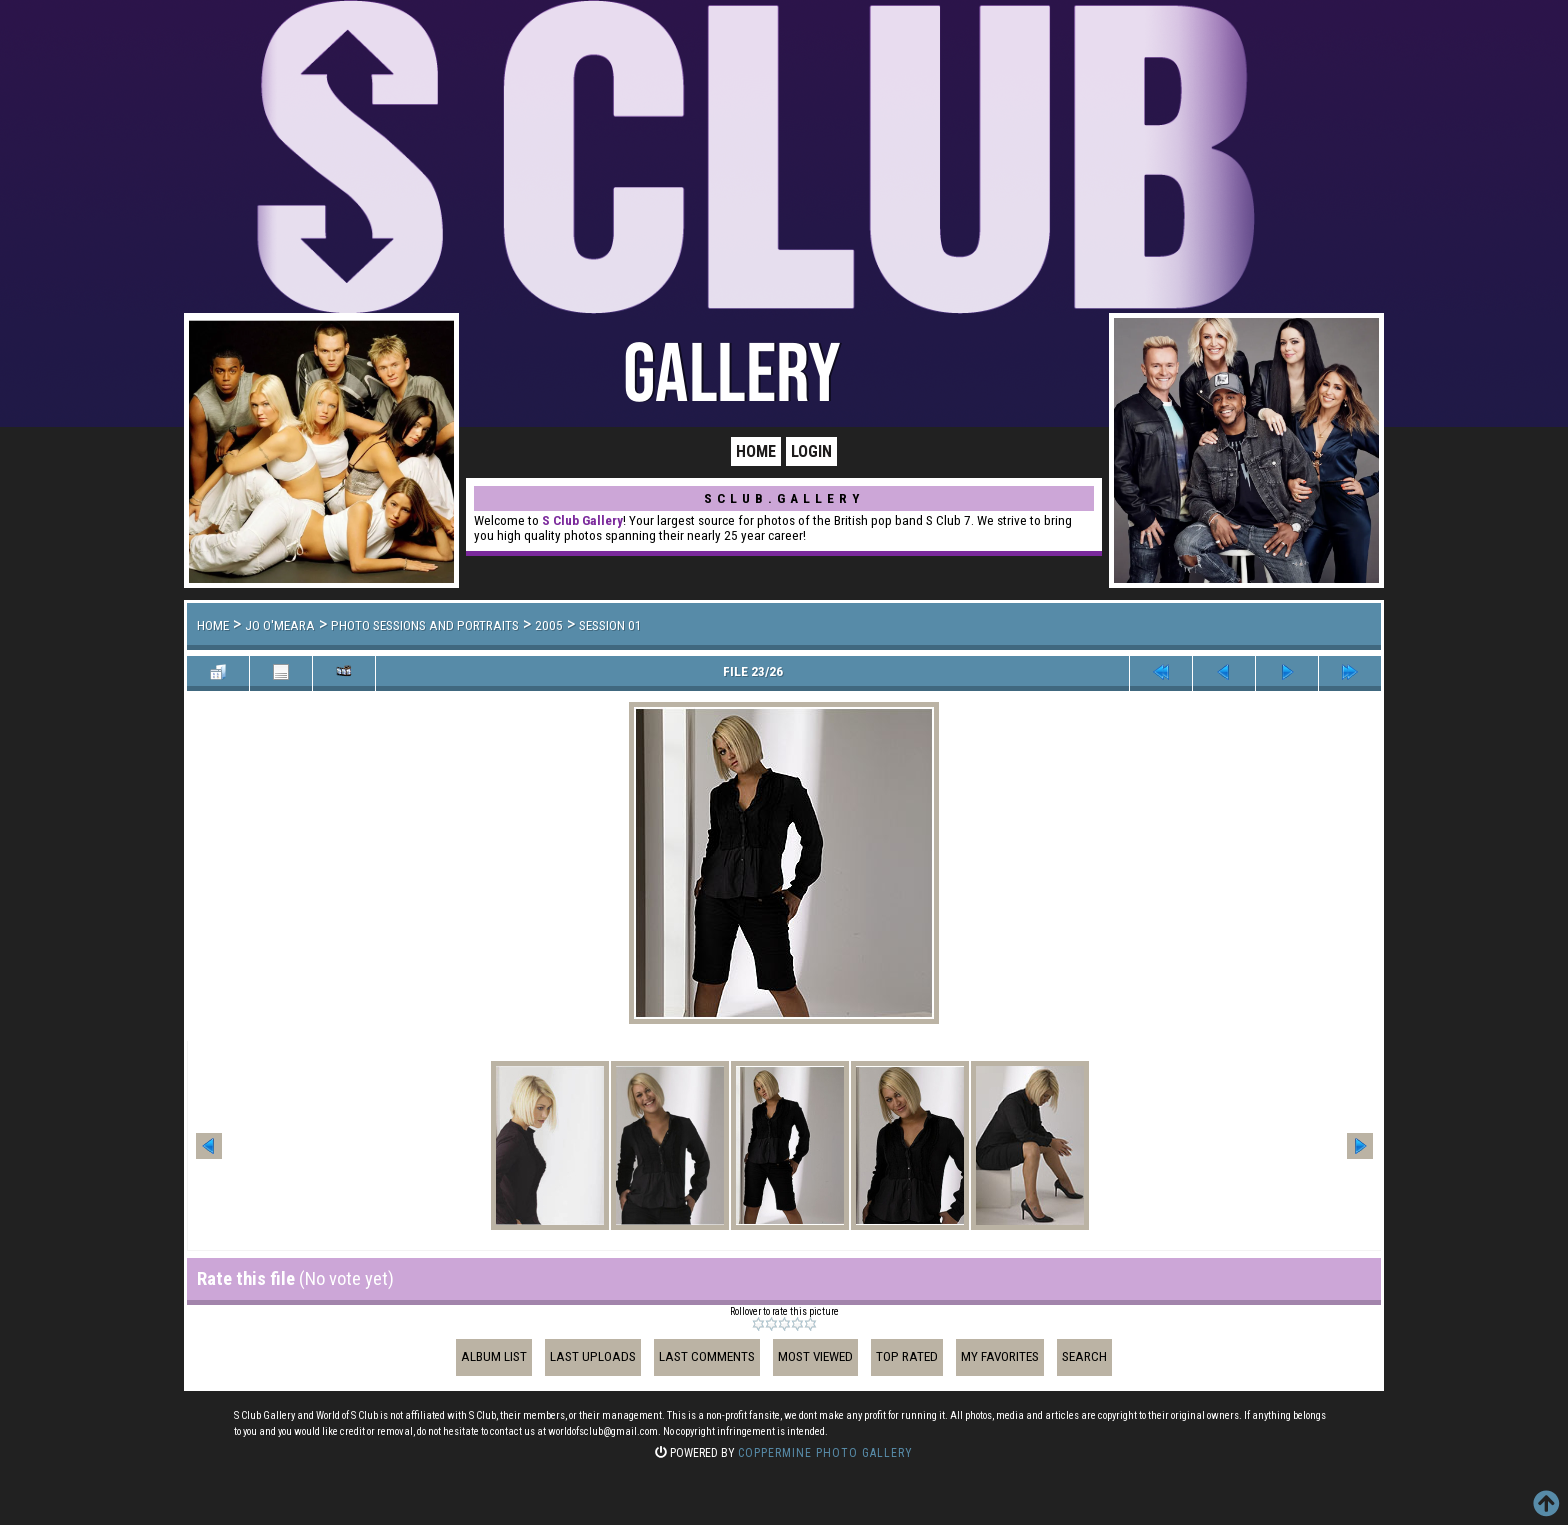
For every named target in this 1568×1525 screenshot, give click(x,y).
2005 (549, 625)
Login (811, 451)
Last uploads (593, 1356)
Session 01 (610, 625)
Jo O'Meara (280, 625)
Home (756, 451)
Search (1084, 1356)
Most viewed (815, 1356)
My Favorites (1000, 1356)
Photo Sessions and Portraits (425, 625)
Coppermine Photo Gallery (825, 1453)
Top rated (907, 1356)
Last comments (707, 1356)
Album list (494, 1356)
